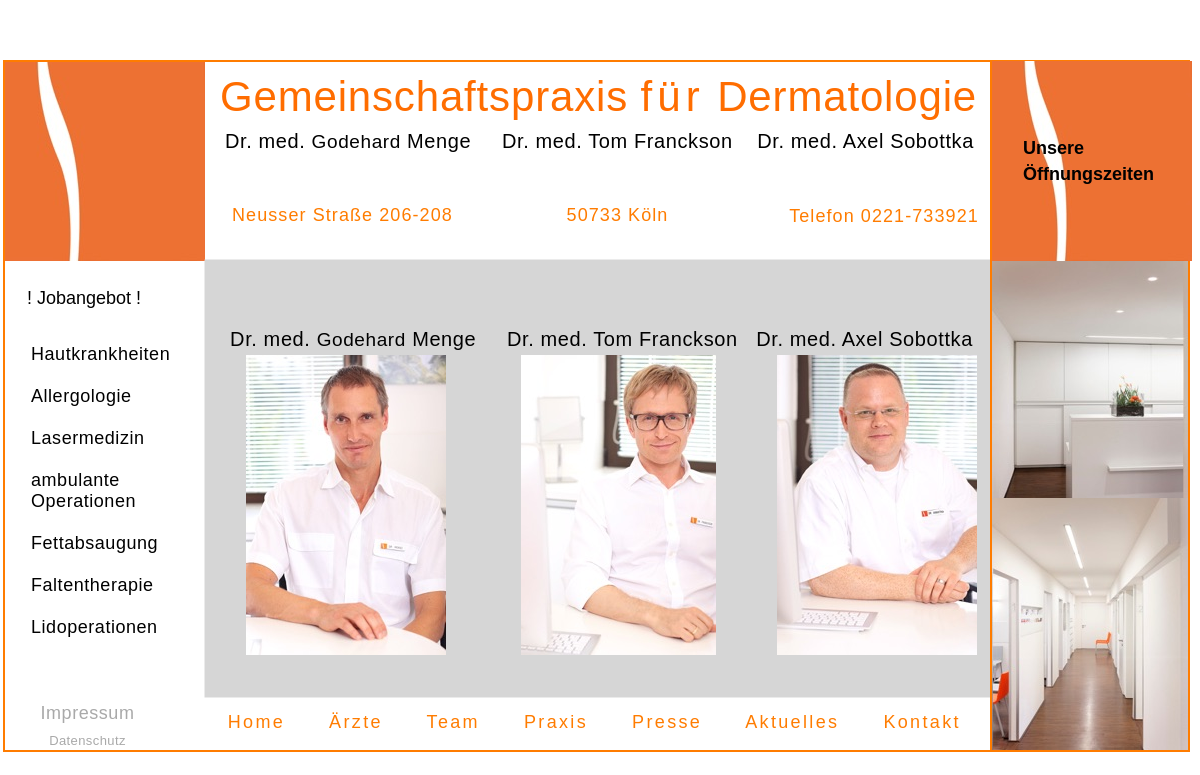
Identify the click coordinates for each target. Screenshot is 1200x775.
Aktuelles (792, 722)
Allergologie (81, 396)
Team (453, 722)
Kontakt (921, 722)
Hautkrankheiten (100, 354)
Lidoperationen (94, 627)
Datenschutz (87, 740)
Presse (667, 722)
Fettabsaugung (94, 543)
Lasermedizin (88, 438)
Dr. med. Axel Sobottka (864, 339)
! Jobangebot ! (84, 298)
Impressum (88, 713)
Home (256, 722)
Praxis (556, 722)
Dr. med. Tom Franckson (622, 339)
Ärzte (356, 722)
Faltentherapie (92, 585)
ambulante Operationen (83, 490)
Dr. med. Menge (353, 339)
